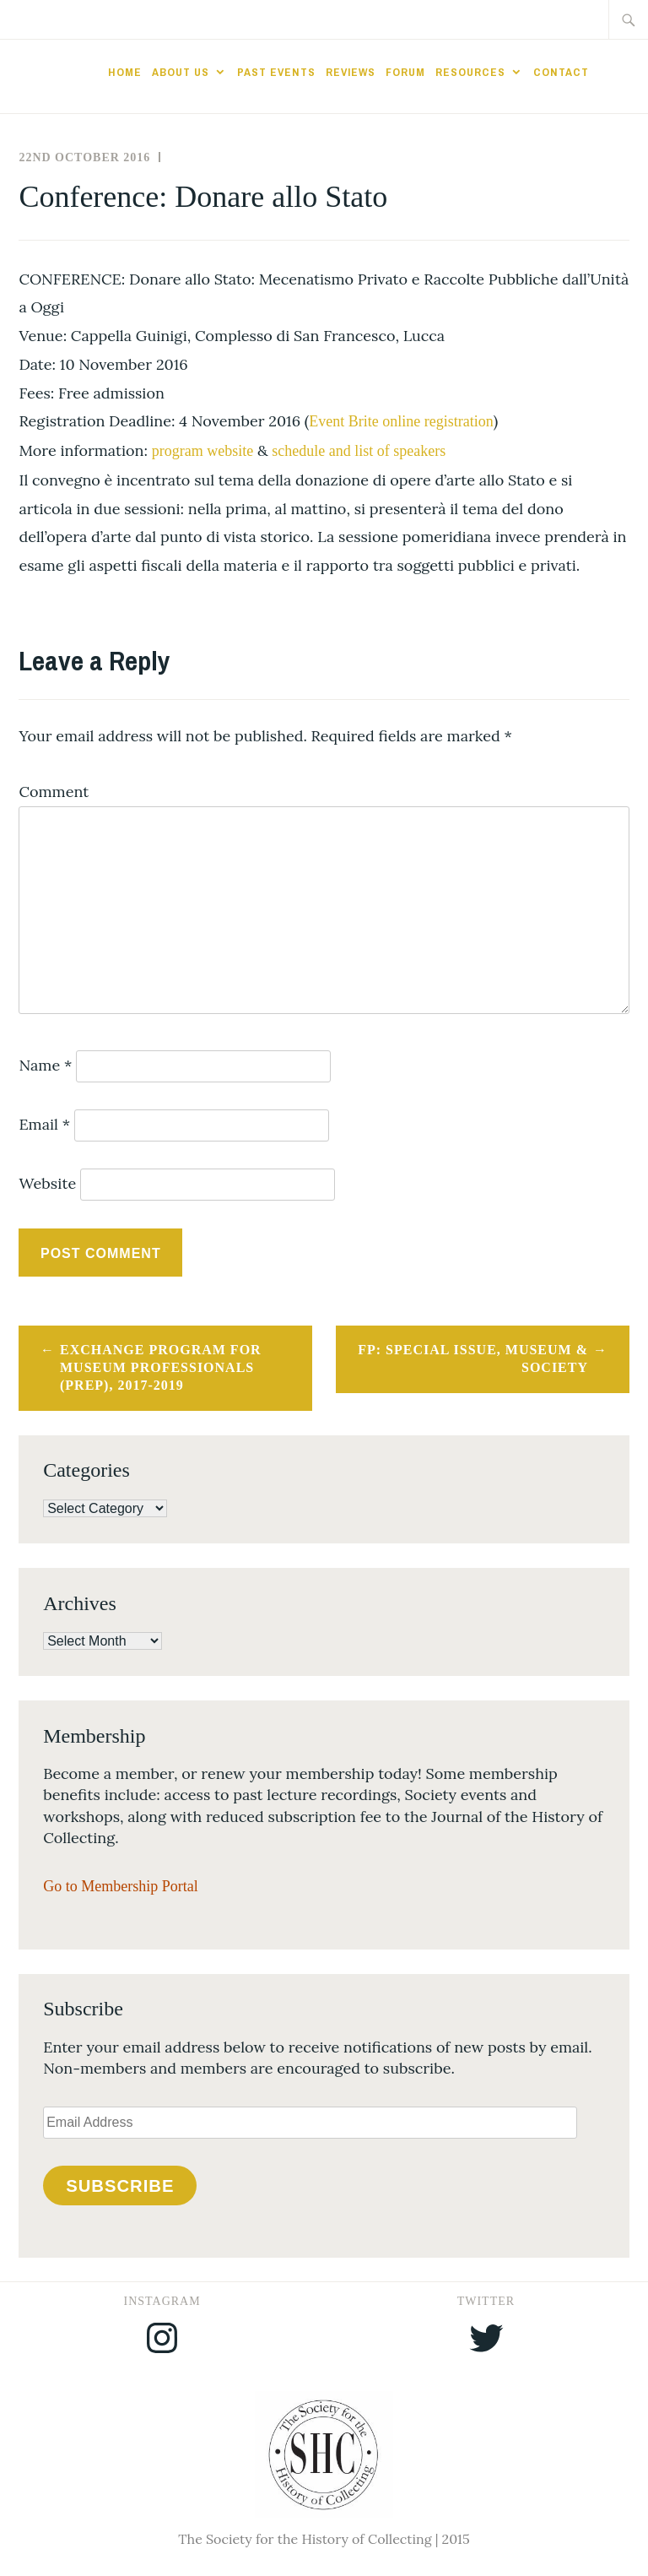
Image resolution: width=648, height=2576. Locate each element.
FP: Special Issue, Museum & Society (473, 1358)
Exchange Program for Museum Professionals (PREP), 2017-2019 (161, 1367)
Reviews (350, 71)
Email (44, 1124)
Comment (54, 791)
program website (202, 450)
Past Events (276, 71)
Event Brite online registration (401, 421)
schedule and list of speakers (359, 450)
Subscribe (120, 2186)
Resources (470, 71)
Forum (405, 71)
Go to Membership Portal (120, 1886)
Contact (561, 71)
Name (45, 1065)
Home (125, 71)
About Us (180, 71)
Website (47, 1183)
